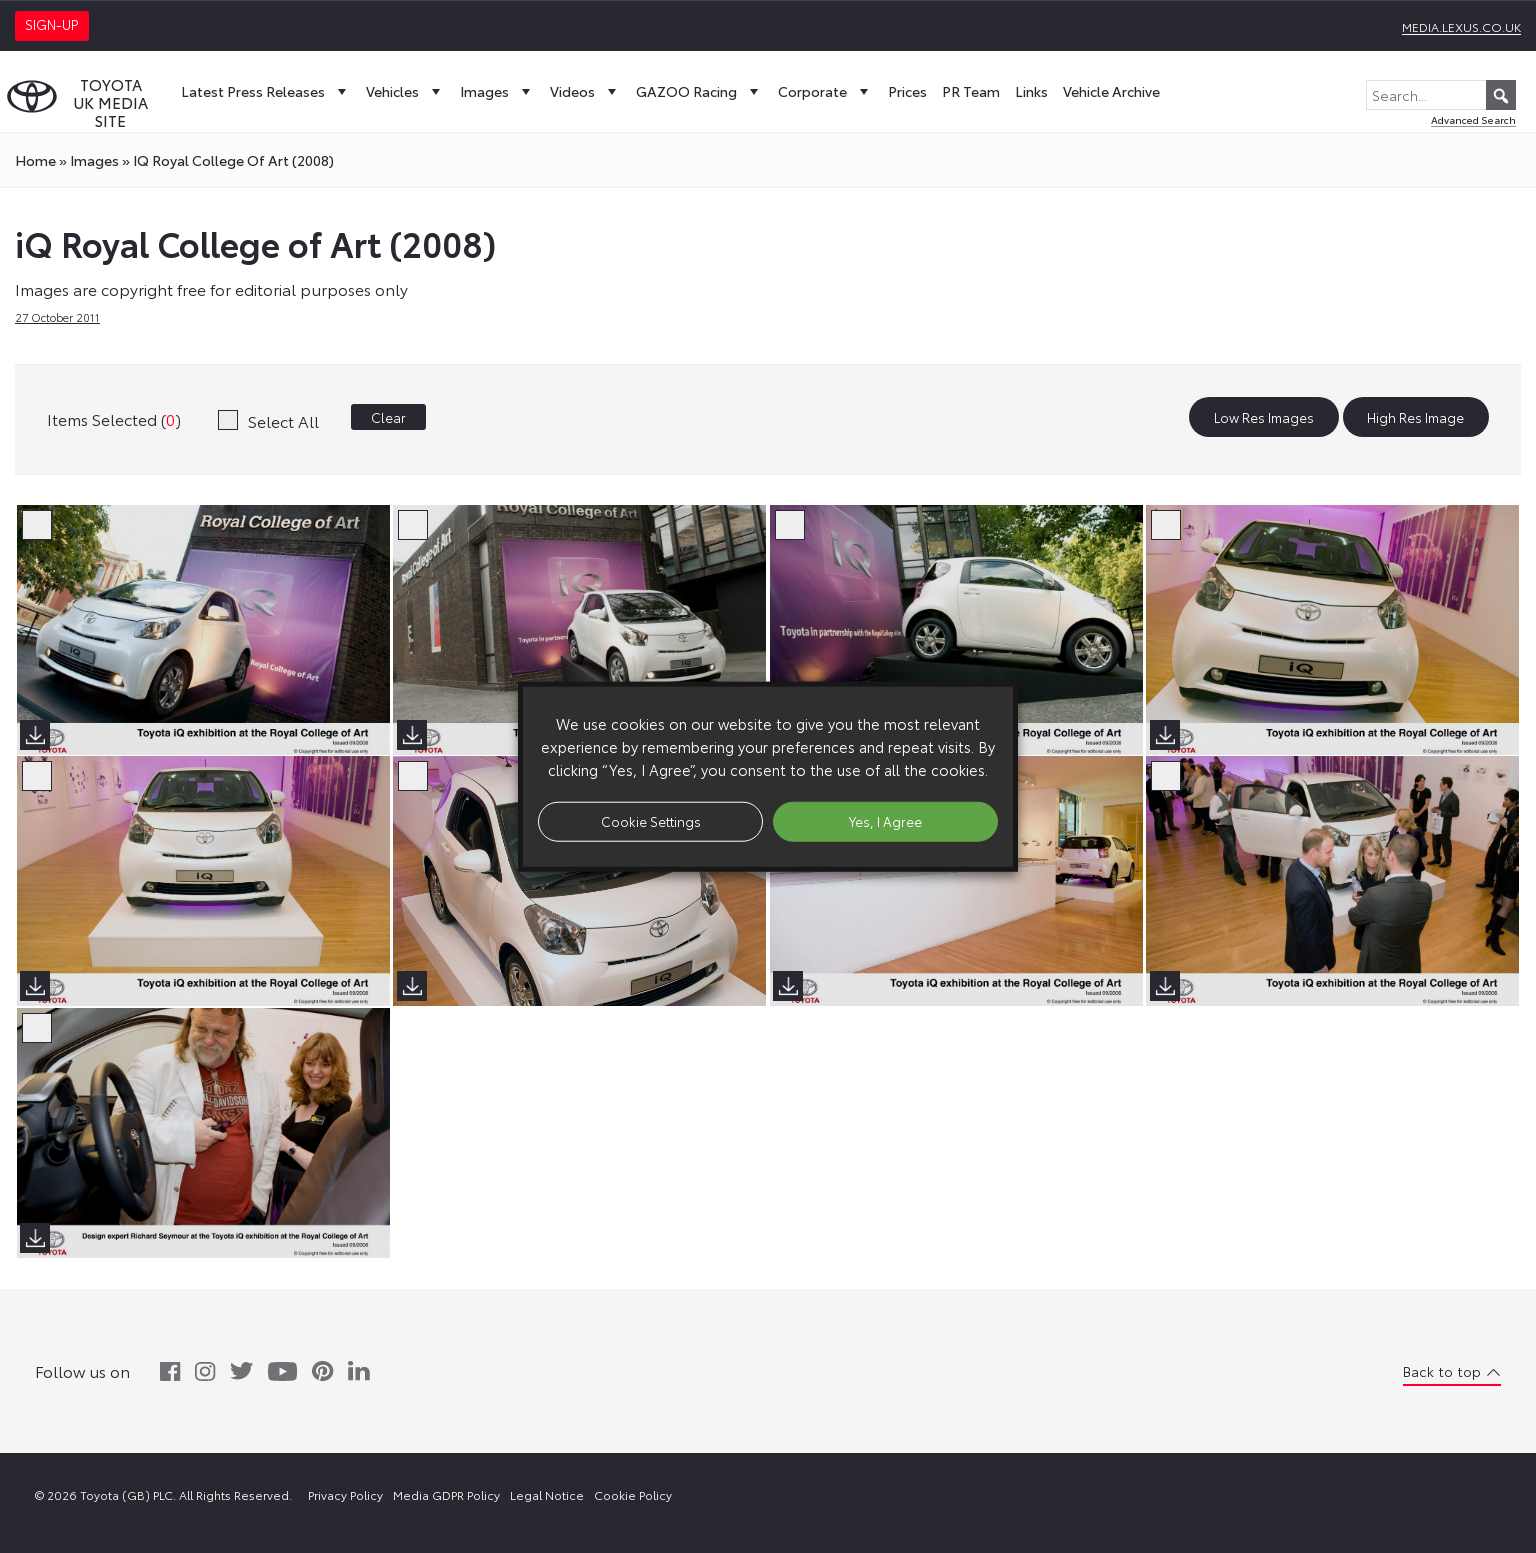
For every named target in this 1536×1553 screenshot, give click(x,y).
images (94, 160)
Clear (388, 417)
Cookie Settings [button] (651, 821)
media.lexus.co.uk (1461, 26)
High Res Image (1415, 417)
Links (1031, 91)
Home (35, 160)
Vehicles (405, 91)
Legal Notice (547, 1494)
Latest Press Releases (266, 91)
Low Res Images (1264, 417)
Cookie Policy (633, 1494)
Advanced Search (1473, 119)
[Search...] (1441, 95)
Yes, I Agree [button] (885, 821)
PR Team (971, 91)
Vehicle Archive (1111, 91)
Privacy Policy (345, 1494)
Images (497, 91)
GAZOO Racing (699, 91)
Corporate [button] (825, 91)
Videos (585, 91)
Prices (907, 91)
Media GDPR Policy (446, 1494)
